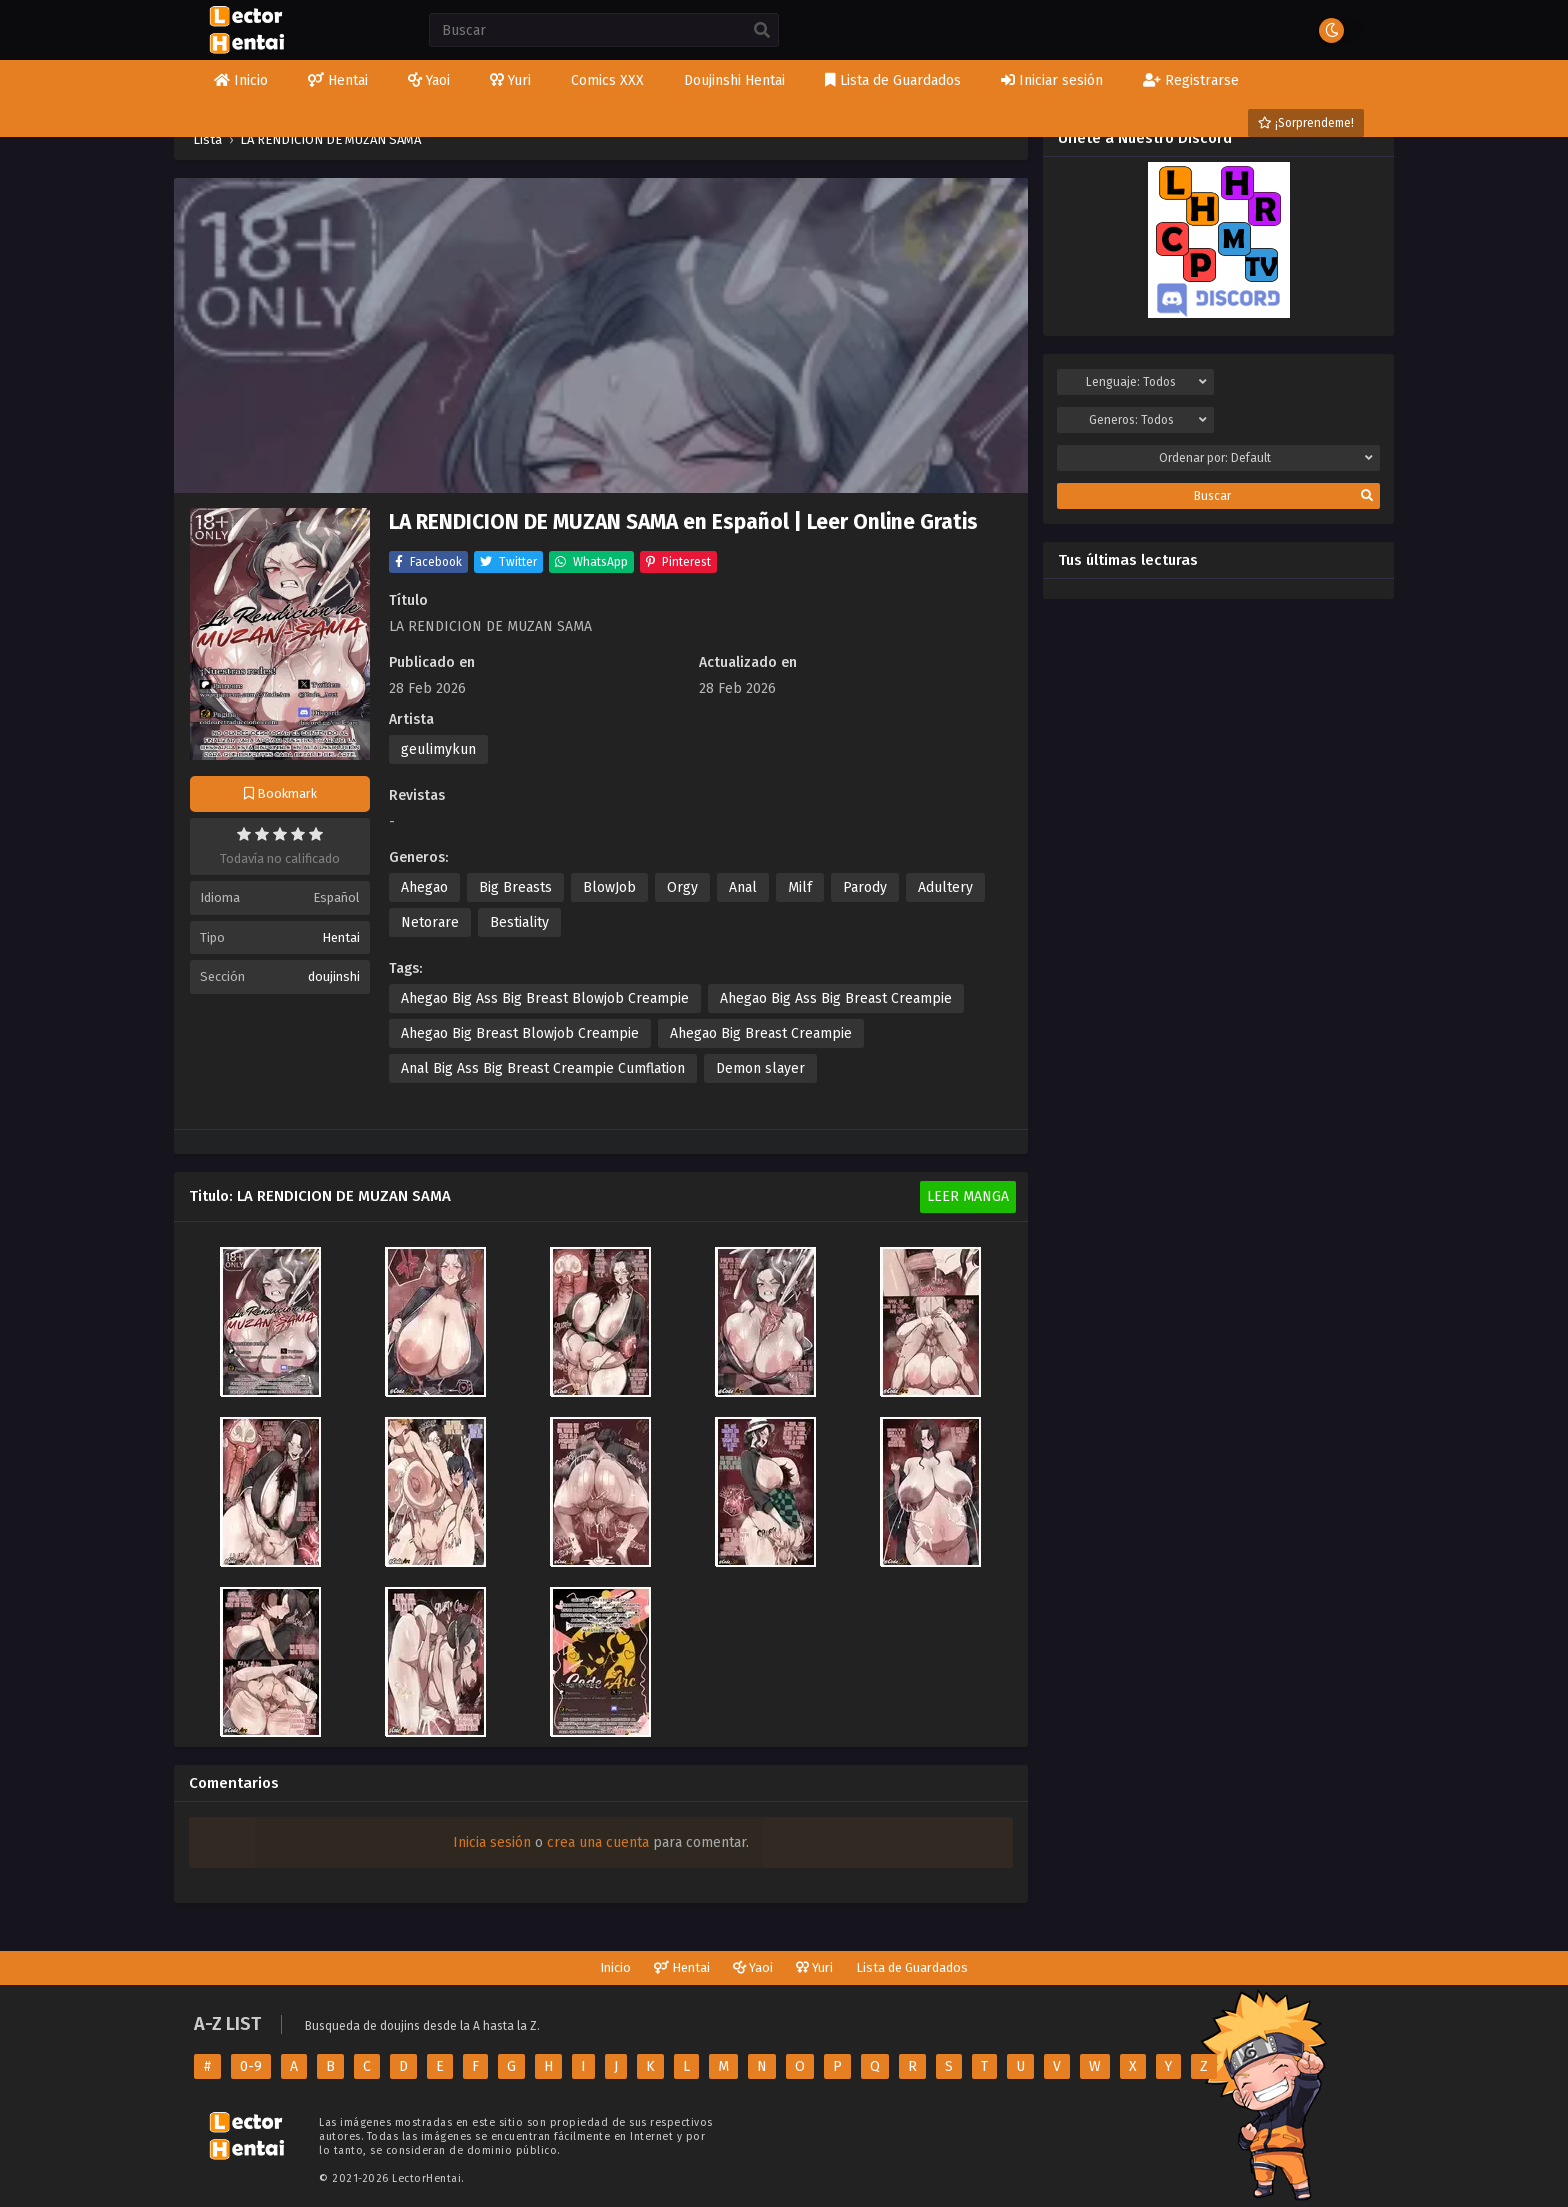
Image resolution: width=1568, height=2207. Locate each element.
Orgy (682, 887)
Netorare (430, 922)
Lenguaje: (1146, 382)
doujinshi (334, 976)
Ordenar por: (1266, 458)
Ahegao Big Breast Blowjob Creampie (520, 1033)
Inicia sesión (492, 1842)
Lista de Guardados (912, 1967)
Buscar (1283, 496)
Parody (865, 887)
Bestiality (519, 922)
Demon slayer (760, 1068)
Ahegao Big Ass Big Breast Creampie (836, 998)
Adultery (945, 887)
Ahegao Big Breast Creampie (761, 1033)
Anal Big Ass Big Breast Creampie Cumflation (543, 1068)
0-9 (251, 2066)
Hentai (341, 937)
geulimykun (438, 749)
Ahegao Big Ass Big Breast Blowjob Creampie (545, 998)
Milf (800, 887)
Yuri (814, 1967)
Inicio (615, 1967)
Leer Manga (968, 1196)
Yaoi (753, 1967)
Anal (743, 887)
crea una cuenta (598, 1842)
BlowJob (609, 887)
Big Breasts (515, 887)
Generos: (1148, 420)
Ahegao (424, 887)
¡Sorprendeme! (1306, 123)
